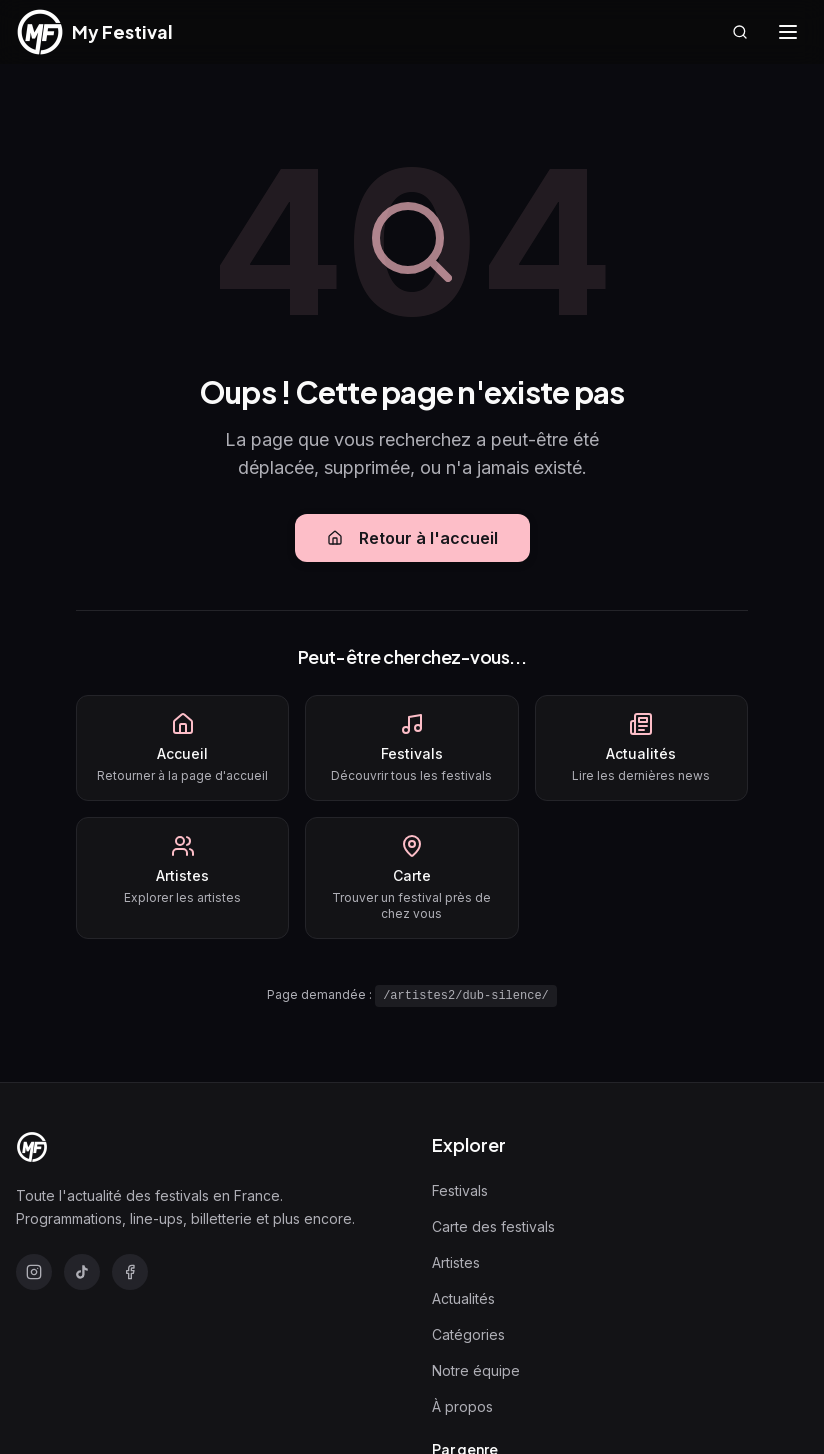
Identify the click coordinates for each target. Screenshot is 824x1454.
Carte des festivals (493, 1226)
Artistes (456, 1262)
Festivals (460, 1190)
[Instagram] (34, 1272)
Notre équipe (476, 1370)
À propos (462, 1406)
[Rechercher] (740, 32)
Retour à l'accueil (412, 538)
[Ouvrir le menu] (788, 32)
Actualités (463, 1298)
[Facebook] (130, 1272)
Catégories (468, 1334)
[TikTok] (82, 1272)
